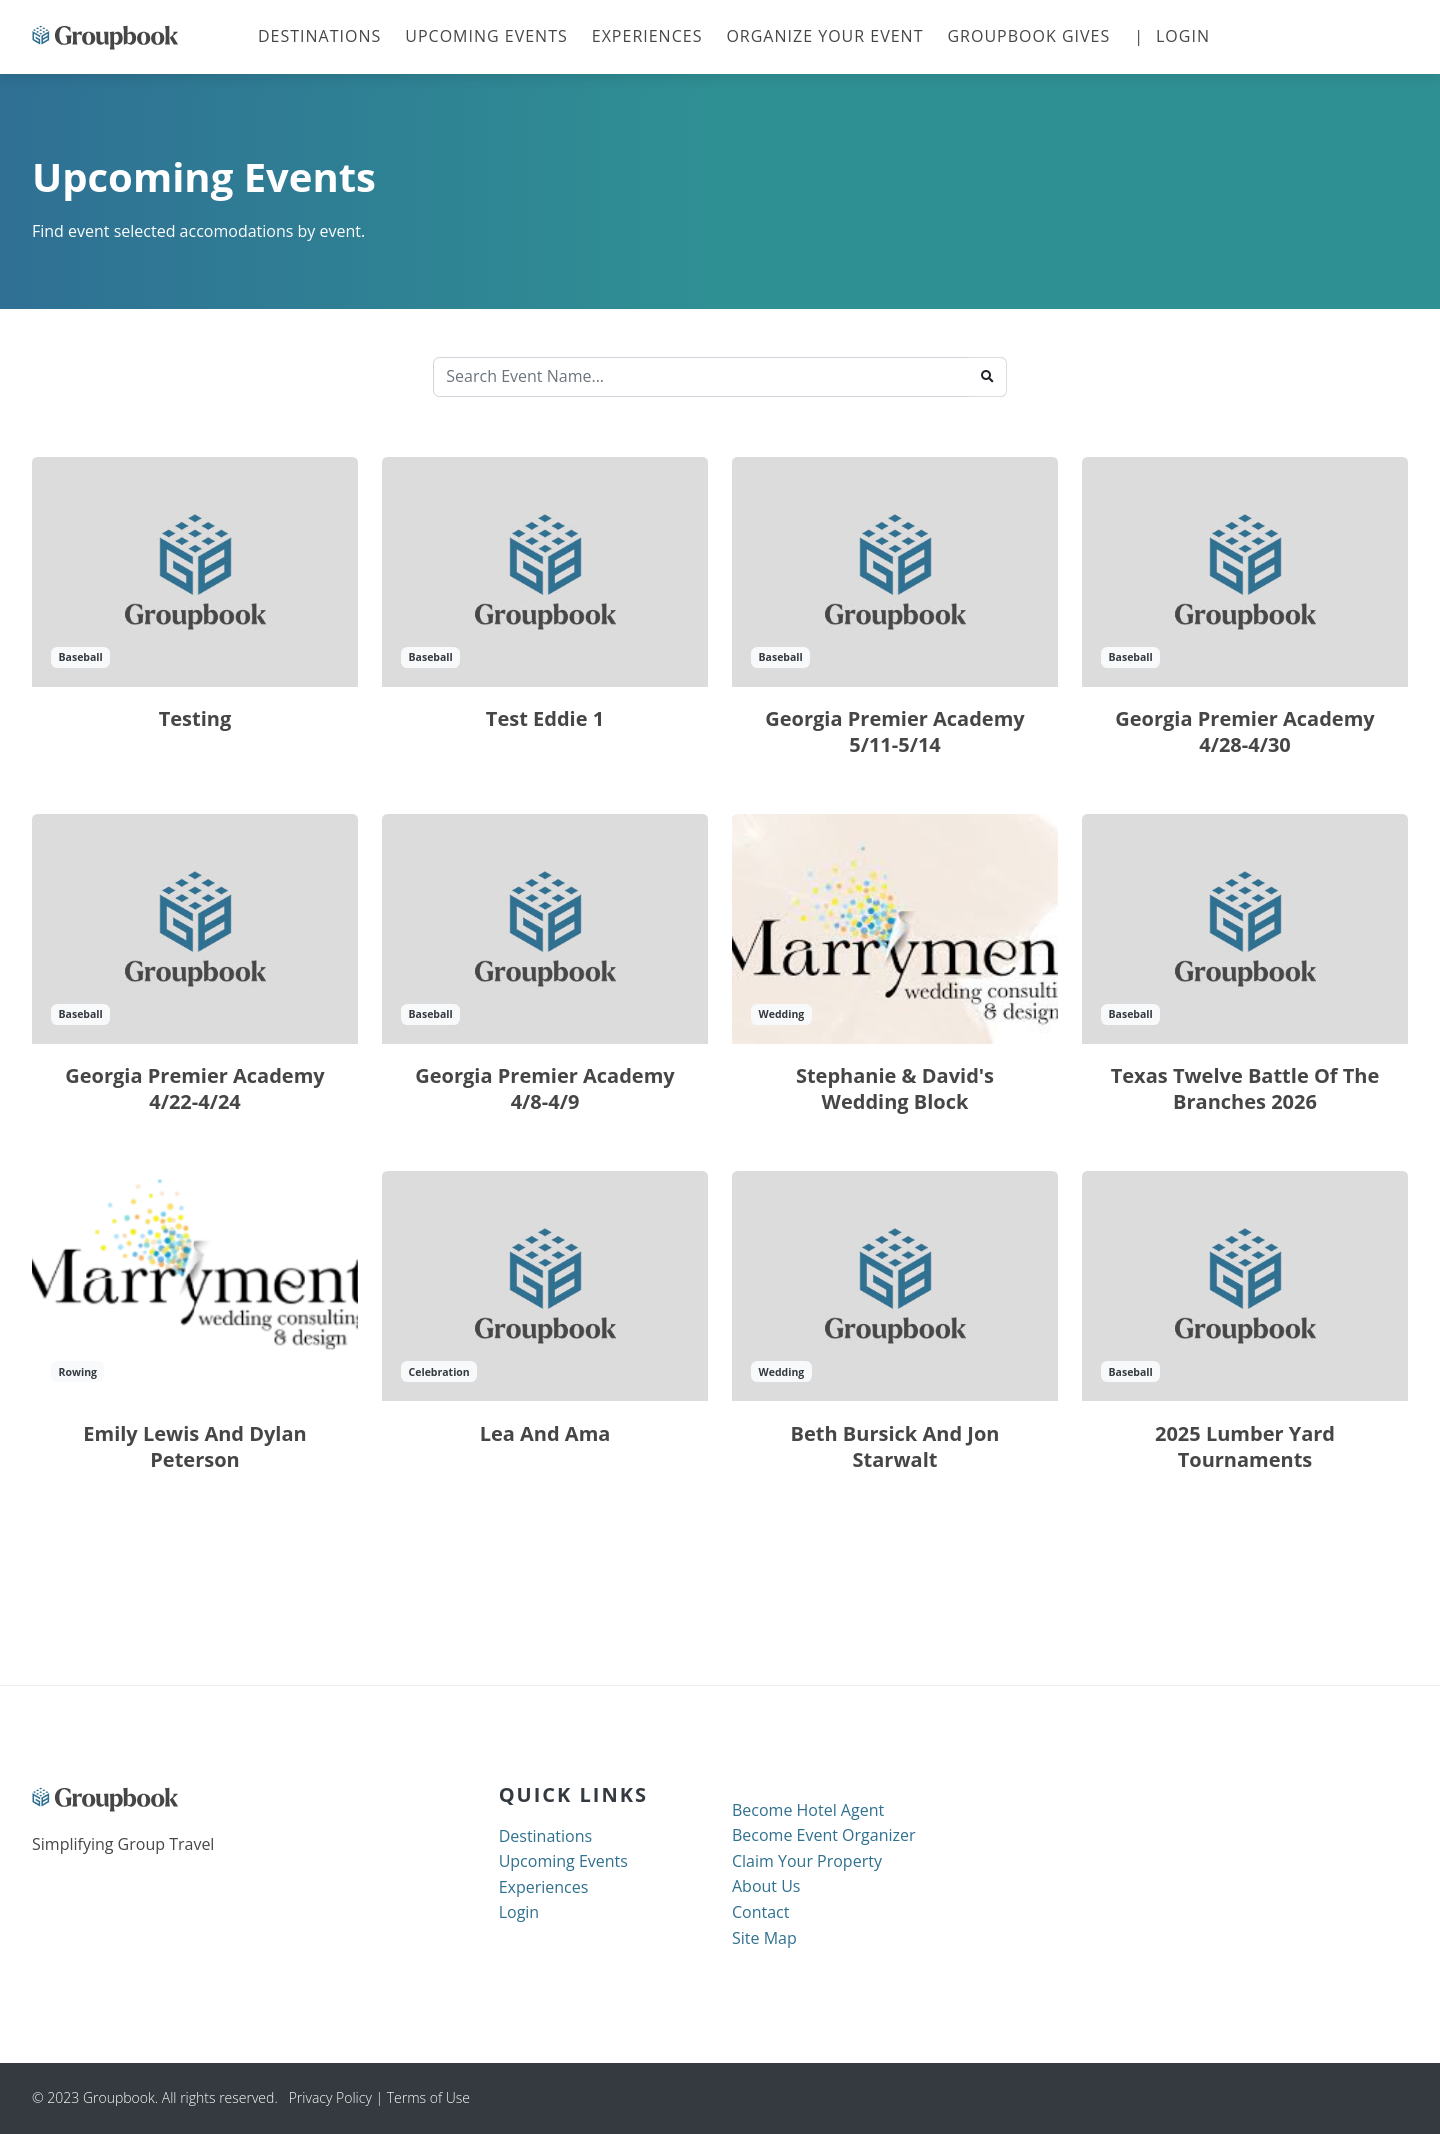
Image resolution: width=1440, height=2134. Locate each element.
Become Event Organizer (824, 1835)
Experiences (647, 36)
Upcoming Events (486, 36)
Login (1183, 36)
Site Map (764, 1938)
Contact (760, 1912)
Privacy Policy (326, 2097)
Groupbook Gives (1028, 36)
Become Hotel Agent (808, 1810)
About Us (766, 1886)
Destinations (325, 35)
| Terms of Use (422, 2097)
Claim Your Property (807, 1861)
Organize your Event (824, 36)
